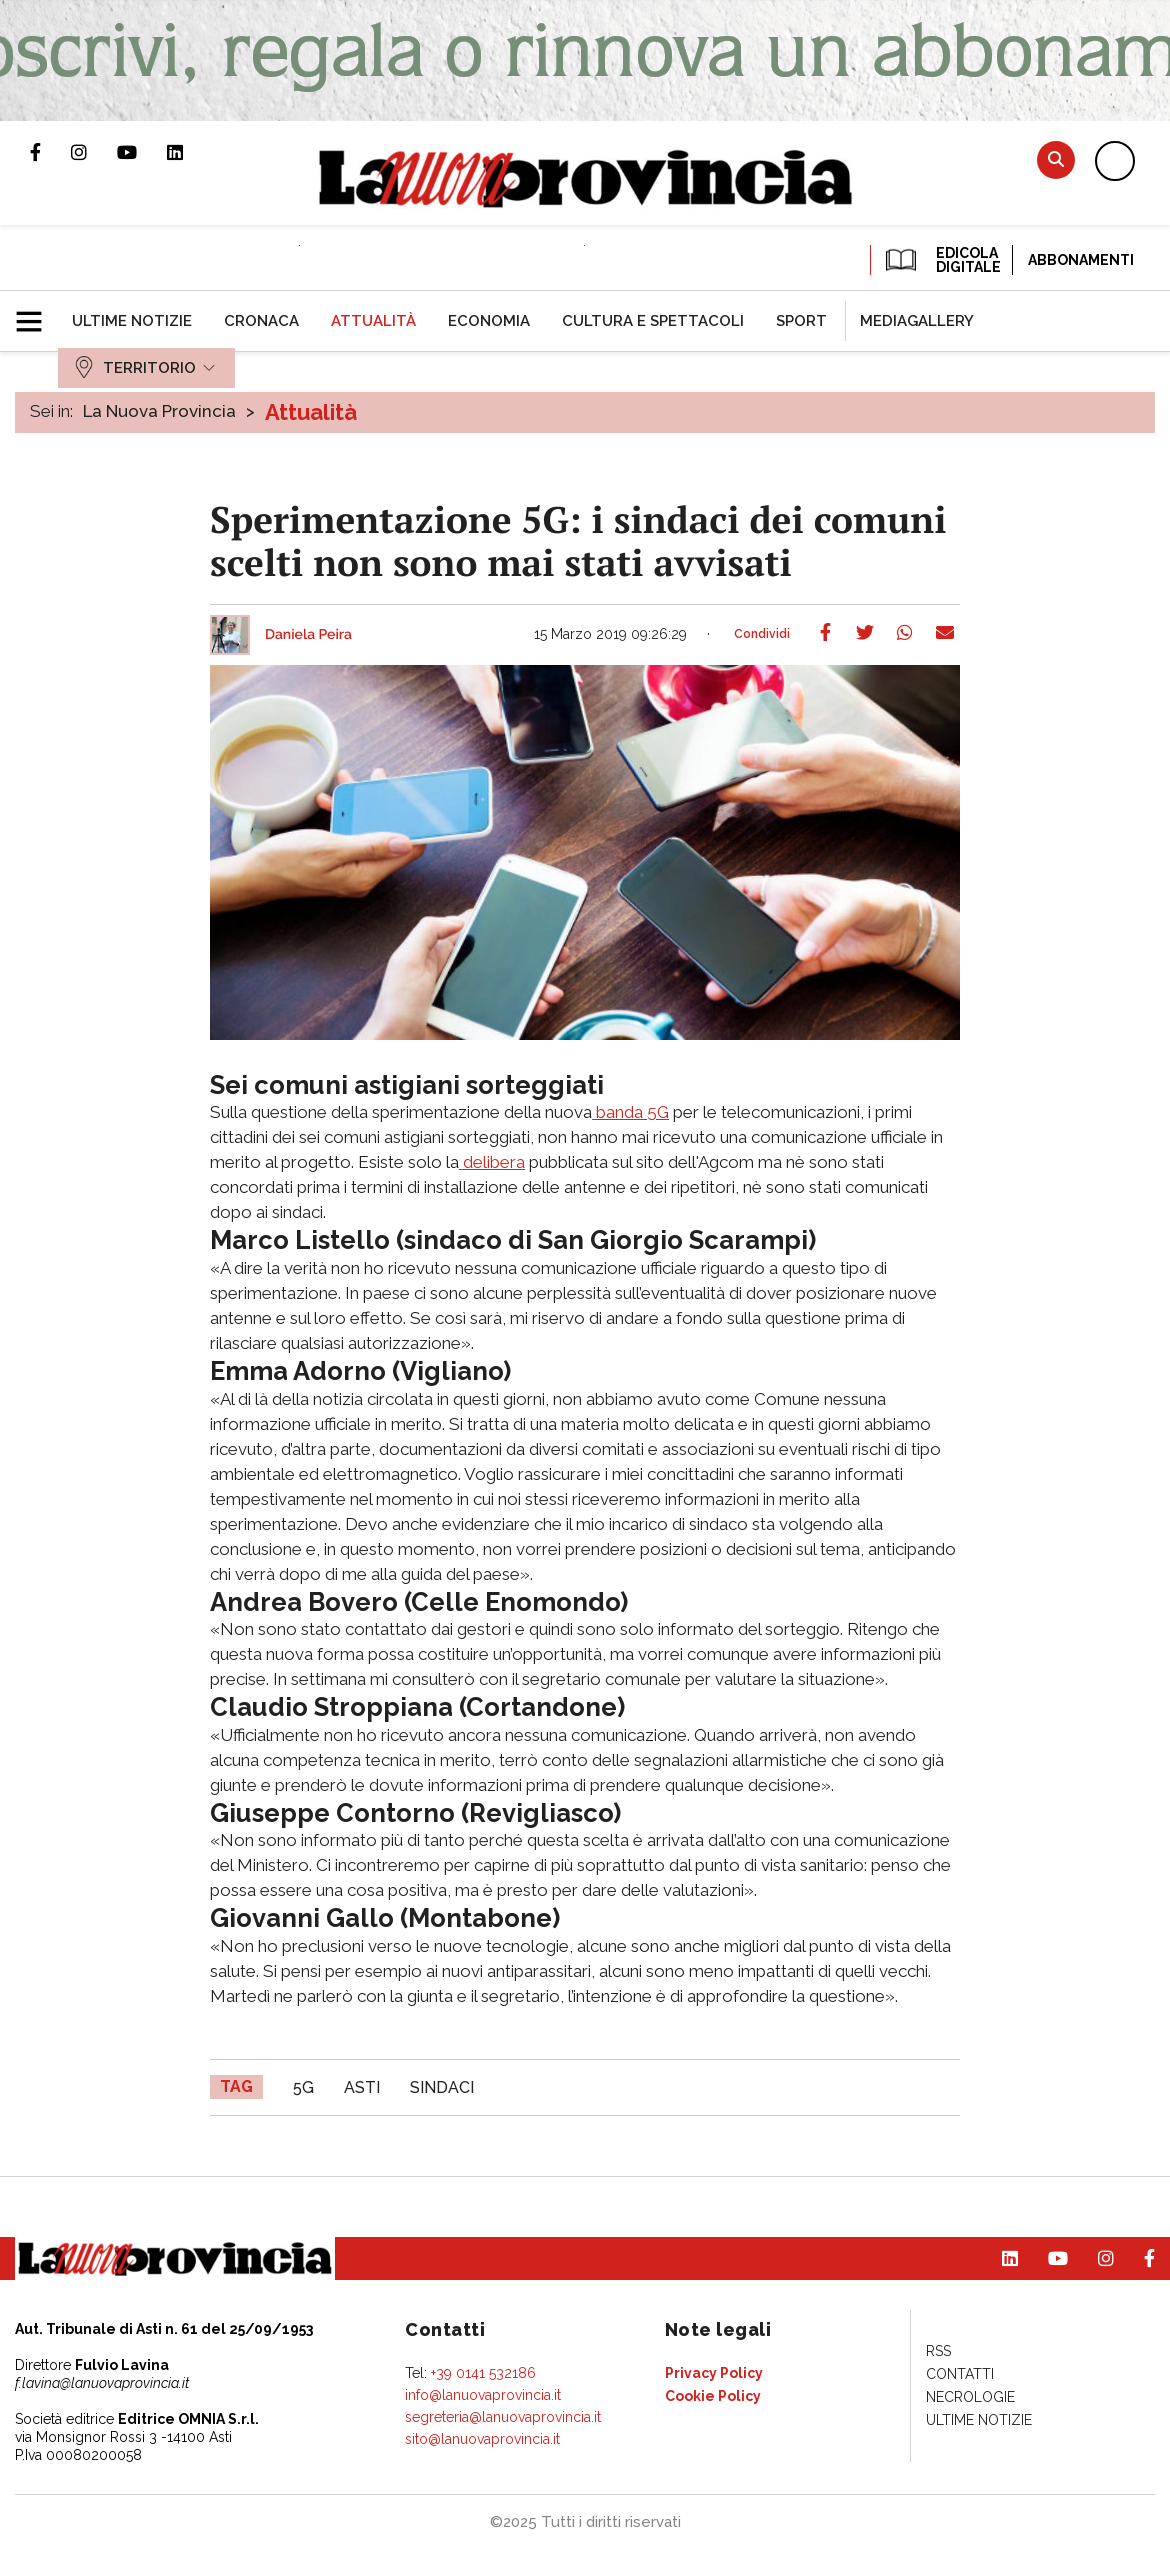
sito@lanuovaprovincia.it (482, 2439)
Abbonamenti (1081, 260)
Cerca (1056, 159)
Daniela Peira (308, 635)
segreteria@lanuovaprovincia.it (503, 2417)
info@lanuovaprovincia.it (483, 2395)
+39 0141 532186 (483, 2373)
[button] (36, 313)
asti (362, 2087)
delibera (492, 1162)
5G (303, 2087)
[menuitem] (132, 321)
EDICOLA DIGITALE (941, 260)
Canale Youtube (142, 152)
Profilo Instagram (94, 152)
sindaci (442, 2087)
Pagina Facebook (50, 152)
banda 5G (630, 1112)
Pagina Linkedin (190, 152)
